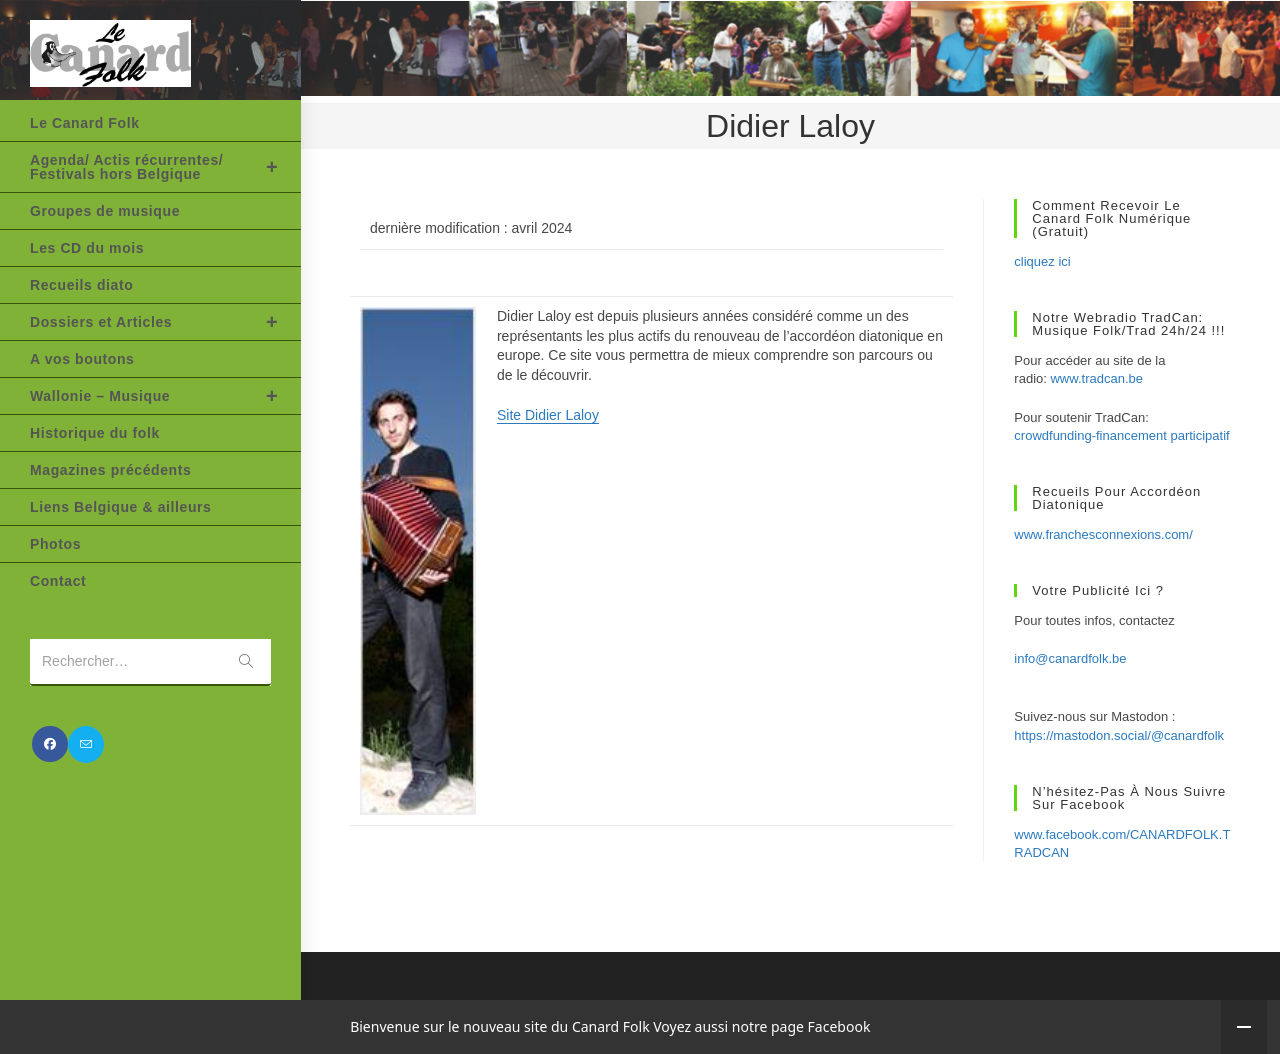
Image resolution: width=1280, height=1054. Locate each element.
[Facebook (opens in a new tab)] (50, 744)
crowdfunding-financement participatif (1121, 435)
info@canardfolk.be (1070, 658)
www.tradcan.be (1096, 378)
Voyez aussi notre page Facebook (761, 1026)
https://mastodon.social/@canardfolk (1119, 735)
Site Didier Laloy (548, 415)
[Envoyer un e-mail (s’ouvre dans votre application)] (86, 744)
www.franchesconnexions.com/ (1103, 534)
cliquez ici (1042, 261)
